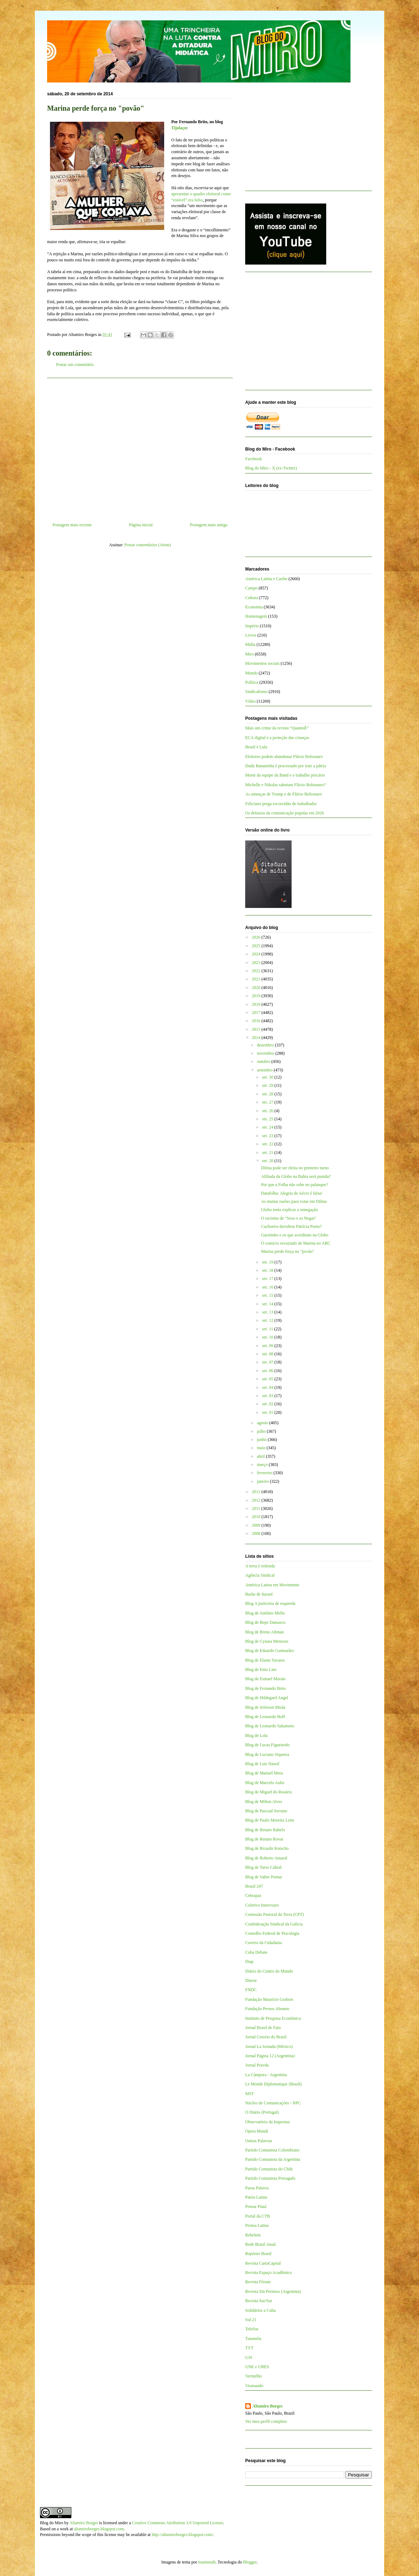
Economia (254, 606)
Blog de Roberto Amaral (266, 1858)
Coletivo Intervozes (262, 1905)
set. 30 (268, 1077)
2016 (257, 1020)
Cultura (251, 597)
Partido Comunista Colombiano (272, 2150)
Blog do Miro (51, 2522)
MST (249, 2093)
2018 (257, 1004)
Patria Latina (256, 2197)
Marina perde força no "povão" (287, 1251)
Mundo (251, 673)
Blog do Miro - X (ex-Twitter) (271, 468)
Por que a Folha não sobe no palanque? (294, 1184)
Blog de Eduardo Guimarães (269, 1650)
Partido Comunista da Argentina (272, 2159)
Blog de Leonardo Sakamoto (269, 1725)
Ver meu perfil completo (266, 2421)
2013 (257, 1491)
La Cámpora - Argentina (266, 2074)
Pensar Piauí (256, 2206)
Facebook (253, 458)
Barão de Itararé (259, 1594)
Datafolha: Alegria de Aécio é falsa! (291, 1193)
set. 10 (268, 1337)
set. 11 (268, 1328)
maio (262, 1447)
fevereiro (265, 1472)
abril (261, 1456)
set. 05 (268, 1378)
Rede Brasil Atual (260, 2244)
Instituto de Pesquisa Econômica (273, 2018)
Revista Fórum (258, 2281)
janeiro (263, 1481)
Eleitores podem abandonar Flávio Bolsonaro (284, 756)
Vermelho (253, 2376)
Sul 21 (250, 2319)
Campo (251, 588)
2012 (257, 1500)
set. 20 (268, 1160)
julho (262, 1431)
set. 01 (268, 1412)
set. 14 (268, 1303)
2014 (257, 1037)
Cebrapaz (253, 1895)
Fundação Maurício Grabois (269, 1999)
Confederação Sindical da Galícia (274, 1924)
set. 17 (268, 1278)
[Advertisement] (140, 447)
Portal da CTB (257, 2216)
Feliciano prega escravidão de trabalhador (281, 803)
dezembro (266, 1045)
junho (262, 1439)
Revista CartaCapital (263, 2263)
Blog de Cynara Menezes (266, 1641)
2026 (257, 937)
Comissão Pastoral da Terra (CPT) (274, 1914)
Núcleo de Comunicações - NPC (273, 2102)
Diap (249, 1961)
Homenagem (256, 616)
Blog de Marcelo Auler (264, 1782)
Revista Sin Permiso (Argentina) (273, 2291)
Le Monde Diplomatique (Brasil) (273, 2084)
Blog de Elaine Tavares (265, 1660)
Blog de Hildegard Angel (266, 1697)
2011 (257, 1508)
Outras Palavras (258, 2140)
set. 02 (268, 1403)
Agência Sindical (259, 1575)
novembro (266, 1053)
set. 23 (268, 1135)
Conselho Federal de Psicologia (272, 1933)
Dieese (251, 1980)
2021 (257, 978)
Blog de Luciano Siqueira (267, 1754)
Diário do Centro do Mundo (269, 1971)
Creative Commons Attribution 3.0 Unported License (177, 2522)
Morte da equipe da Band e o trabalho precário (285, 775)
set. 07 (268, 1362)
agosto (263, 1422)
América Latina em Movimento (272, 1584)
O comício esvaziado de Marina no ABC (295, 1243)
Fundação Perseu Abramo (267, 2008)
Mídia (250, 644)
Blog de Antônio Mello (265, 1613)
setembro (265, 1070)
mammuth (207, 2562)
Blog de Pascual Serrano (266, 1810)
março (263, 1464)
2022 (257, 970)
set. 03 (268, 1395)
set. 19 (268, 1262)
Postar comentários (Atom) (148, 544)
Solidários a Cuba (260, 2310)
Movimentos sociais (262, 663)
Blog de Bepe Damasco (265, 1622)
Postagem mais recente (72, 524)
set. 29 (268, 1085)
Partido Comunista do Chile (269, 2168)
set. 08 (268, 1353)
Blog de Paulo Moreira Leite (269, 1820)
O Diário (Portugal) (262, 2112)
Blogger (250, 2562)
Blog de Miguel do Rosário (268, 1791)
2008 (257, 1533)
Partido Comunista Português (270, 2178)
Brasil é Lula (256, 746)
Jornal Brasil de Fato (263, 2027)
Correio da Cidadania (263, 1942)
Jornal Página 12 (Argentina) (270, 2055)
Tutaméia (253, 2338)
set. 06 (268, 1370)
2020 (257, 987)
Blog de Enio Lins (261, 1669)
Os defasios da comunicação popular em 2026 (284, 812)
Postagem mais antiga (208, 524)
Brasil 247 (254, 1886)
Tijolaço (178, 127)
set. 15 (268, 1295)
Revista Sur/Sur (258, 2300)
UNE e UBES (257, 2366)
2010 (257, 1516)
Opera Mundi (256, 2131)
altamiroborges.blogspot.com (99, 2528)
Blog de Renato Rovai (264, 1839)
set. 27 (268, 1102)
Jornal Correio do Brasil (266, 2036)
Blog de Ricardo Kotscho (267, 1848)
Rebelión (253, 2235)
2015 (257, 1029)
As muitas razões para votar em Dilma (294, 1201)
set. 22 (268, 1143)
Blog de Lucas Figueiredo (267, 1744)
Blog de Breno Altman (264, 1632)
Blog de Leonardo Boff (265, 1716)
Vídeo (250, 701)
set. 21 (268, 1152)
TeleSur (251, 2328)
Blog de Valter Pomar (263, 1876)
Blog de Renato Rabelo (265, 1829)
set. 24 (268, 1127)
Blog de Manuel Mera (264, 1773)
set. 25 (268, 1118)
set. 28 (268, 1093)
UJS (248, 2357)
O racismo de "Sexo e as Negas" (288, 1218)
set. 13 (268, 1312)
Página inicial (141, 524)
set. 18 (268, 1270)
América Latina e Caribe (266, 578)
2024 (257, 953)
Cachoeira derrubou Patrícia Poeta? (291, 1226)
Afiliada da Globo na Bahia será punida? (295, 1176)
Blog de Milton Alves (263, 1801)
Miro (249, 654)
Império (252, 625)
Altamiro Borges (267, 2406)
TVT (249, 2347)
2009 (257, 1525)
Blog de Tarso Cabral (263, 1867)
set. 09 (268, 1345)
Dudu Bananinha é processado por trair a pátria (285, 765)
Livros (250, 635)
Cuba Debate (256, 1952)
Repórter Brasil (258, 2253)
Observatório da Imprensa (267, 2121)
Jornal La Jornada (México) (269, 2046)
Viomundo (254, 2385)
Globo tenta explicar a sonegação (289, 1209)
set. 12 (268, 1320)
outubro (264, 1061)
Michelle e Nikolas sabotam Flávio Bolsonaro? (285, 784)
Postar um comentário (75, 364)
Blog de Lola (256, 1735)
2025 (257, 945)
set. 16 (268, 1287)
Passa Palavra (257, 2187)
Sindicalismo (256, 691)
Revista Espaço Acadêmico (268, 2272)
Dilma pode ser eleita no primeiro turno (295, 1167)
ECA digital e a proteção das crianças (277, 737)
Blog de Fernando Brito (265, 1688)
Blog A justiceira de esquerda (270, 1603)
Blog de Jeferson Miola (265, 1707)
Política (251, 682)
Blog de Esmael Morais (265, 1678)
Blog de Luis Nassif (262, 1763)
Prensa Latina (257, 2225)
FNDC (251, 1989)
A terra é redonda (260, 1565)
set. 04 (268, 1387)
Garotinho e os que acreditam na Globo (294, 1234)
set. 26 (268, 1110)
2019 (257, 995)
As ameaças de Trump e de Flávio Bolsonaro (283, 794)
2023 (257, 962)
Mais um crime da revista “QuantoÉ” (277, 727)
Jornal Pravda (257, 2065)
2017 (257, 1012)
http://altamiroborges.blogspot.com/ (182, 2534)
